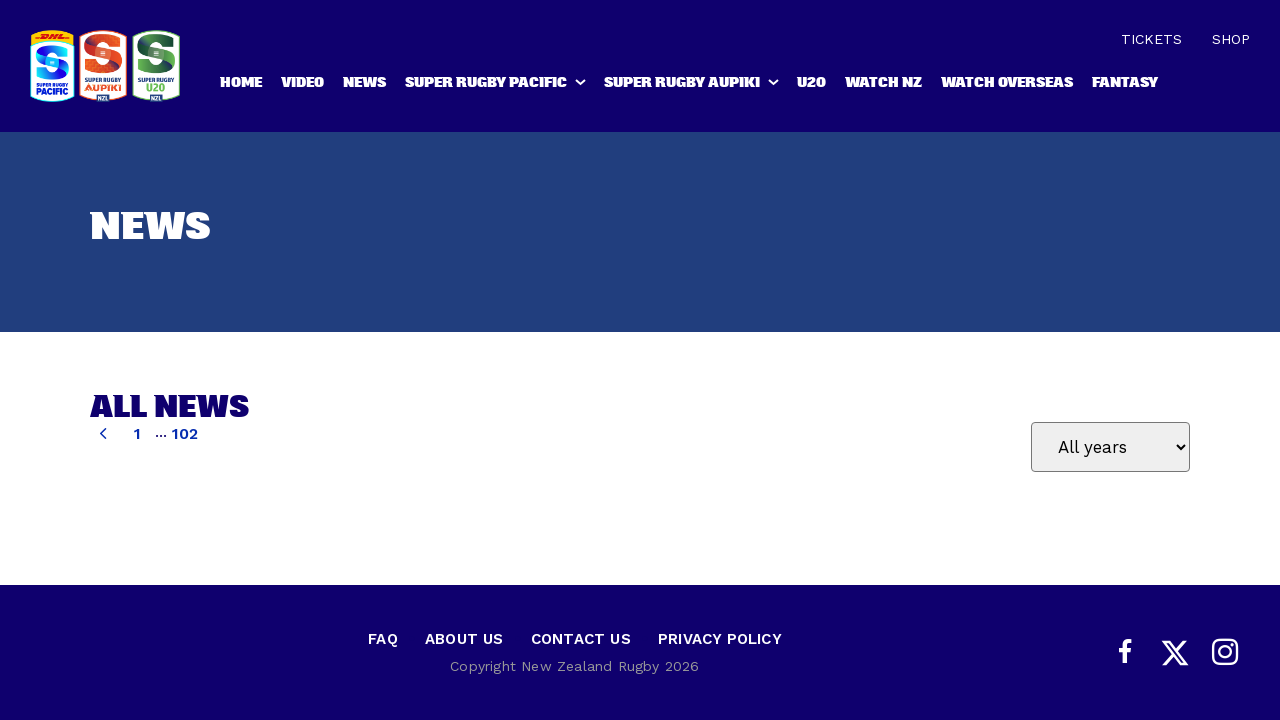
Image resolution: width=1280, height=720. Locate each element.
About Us (464, 639)
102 (184, 433)
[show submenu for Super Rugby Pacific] (582, 86)
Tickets (1151, 39)
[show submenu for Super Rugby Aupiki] (775, 86)
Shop (1231, 39)
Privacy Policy (720, 639)
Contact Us (581, 639)
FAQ (383, 639)
